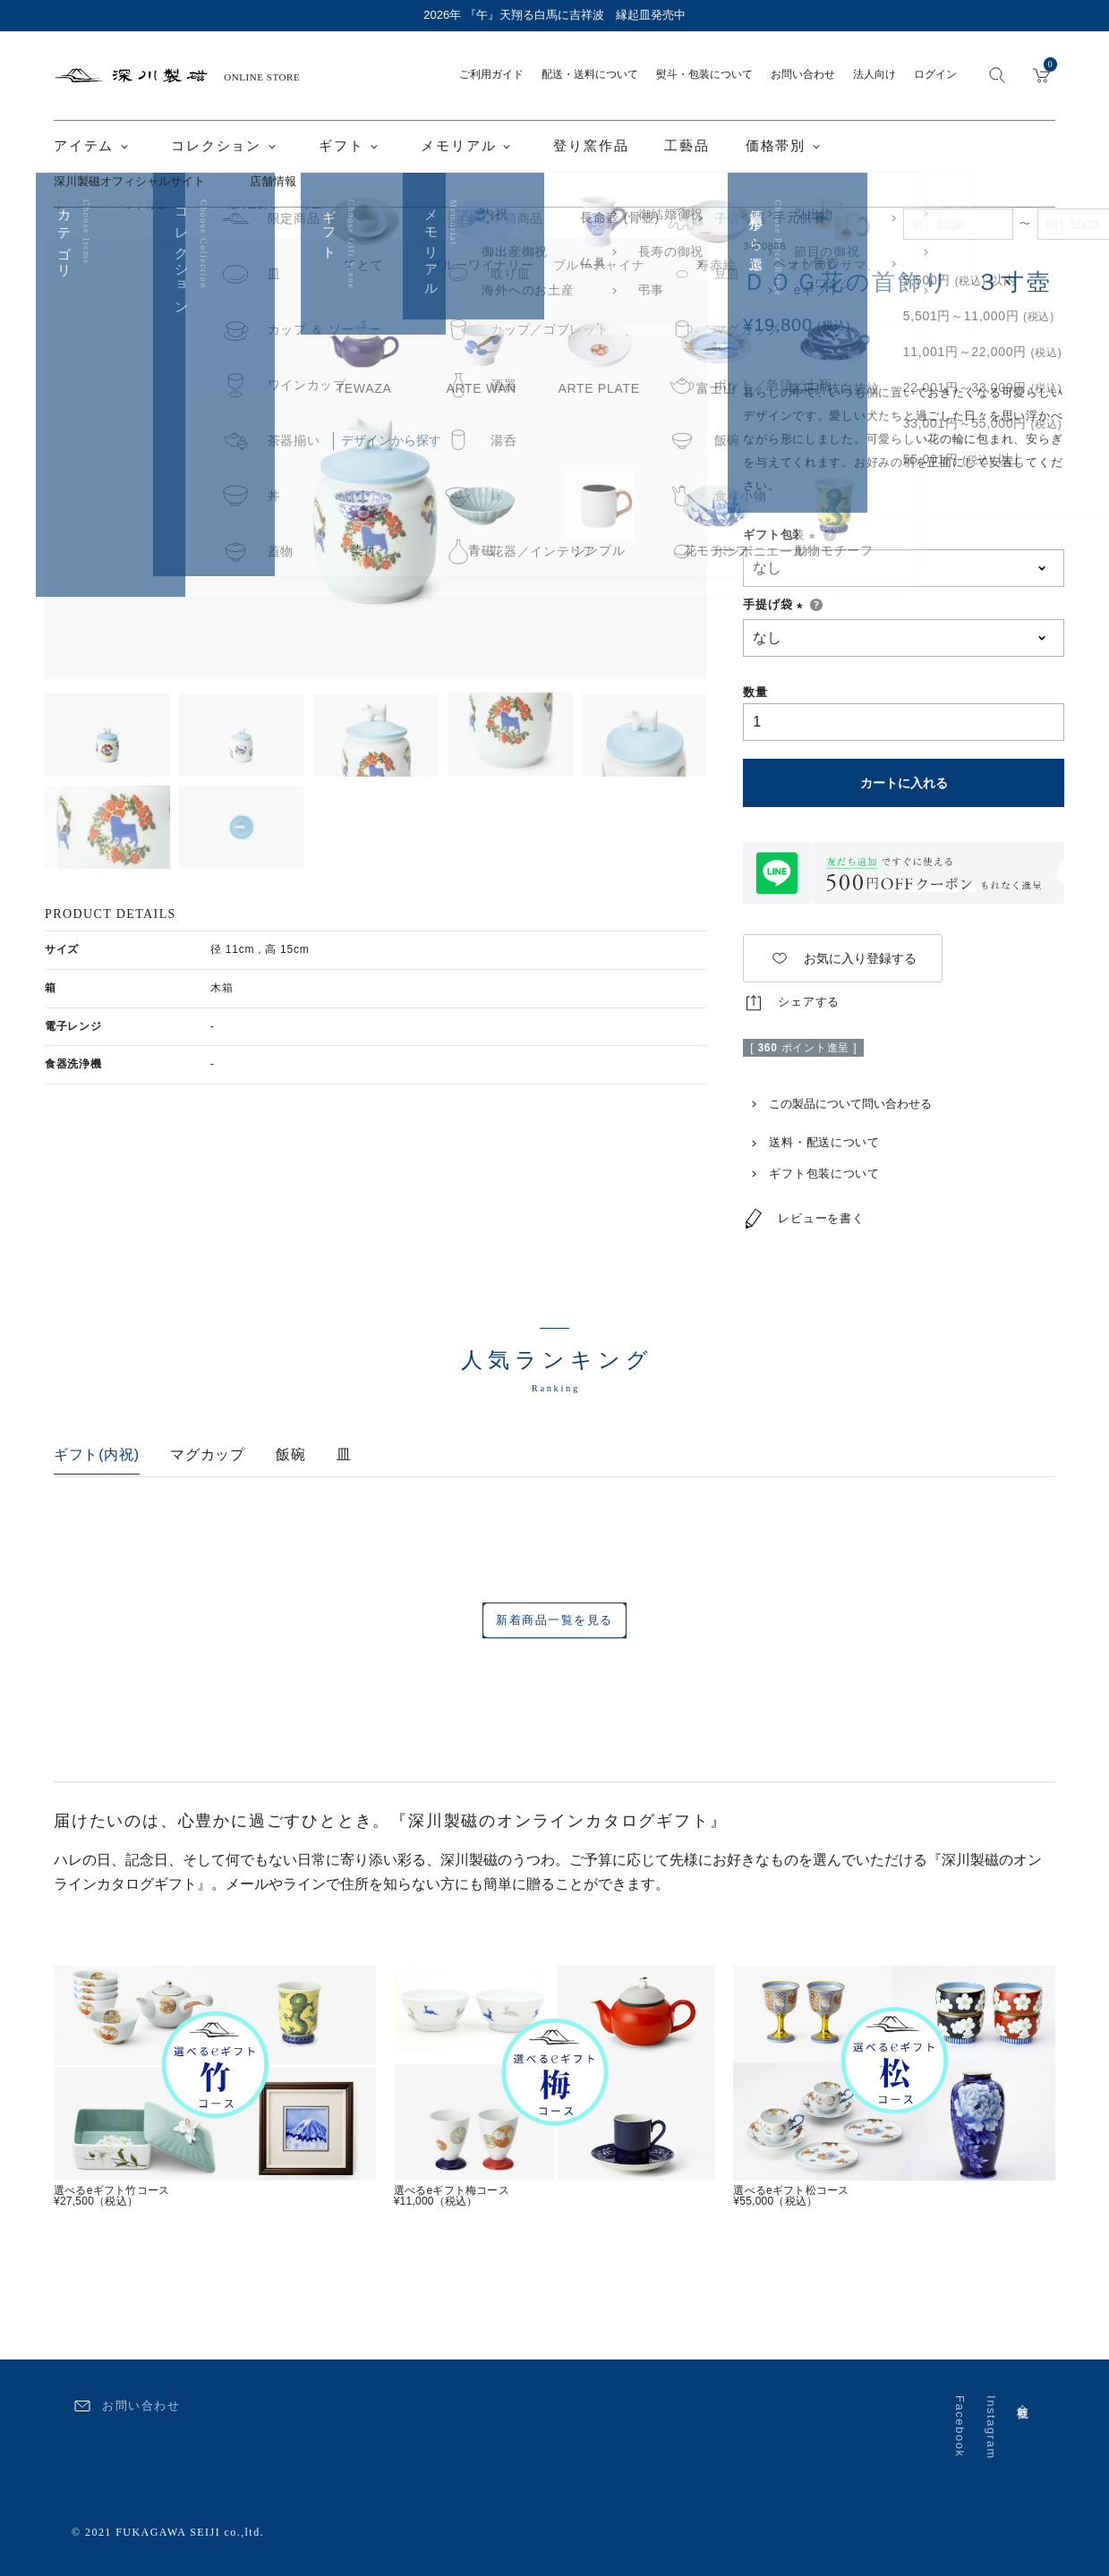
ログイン (935, 74)
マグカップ (207, 1454)
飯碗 (290, 1454)
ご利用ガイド (491, 74)
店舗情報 (273, 181)
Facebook (960, 2426)
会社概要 (1022, 2398)
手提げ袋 (775, 604)
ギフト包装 (782, 534)
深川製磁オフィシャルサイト (129, 181)
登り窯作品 (590, 146)
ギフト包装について (811, 1173)
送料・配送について (811, 1142)
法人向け (874, 74)
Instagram (991, 2427)
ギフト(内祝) (97, 1454)
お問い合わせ (803, 74)
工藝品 (686, 146)
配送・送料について (590, 74)
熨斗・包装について (704, 74)
